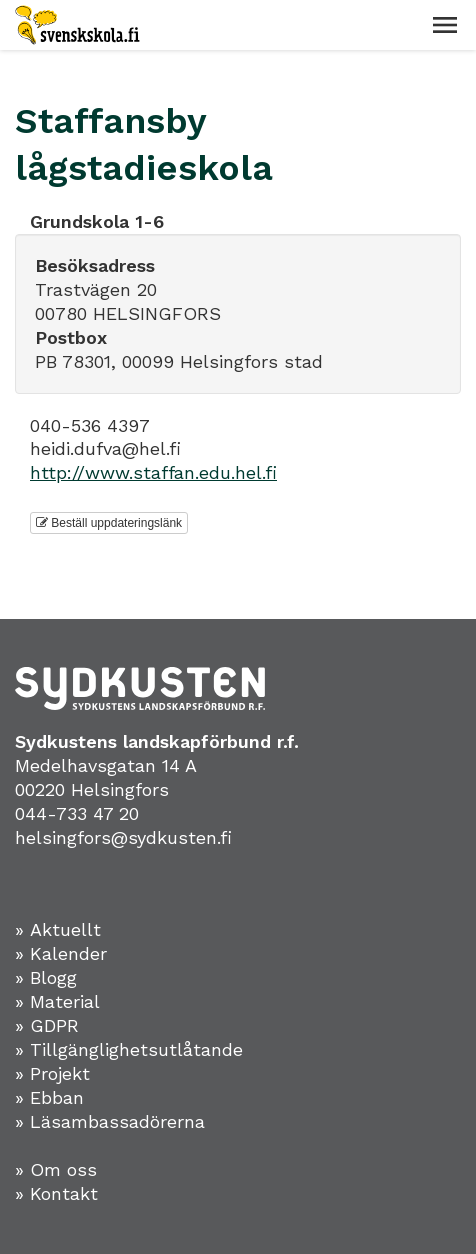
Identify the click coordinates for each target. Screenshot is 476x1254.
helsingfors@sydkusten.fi (123, 837)
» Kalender (61, 953)
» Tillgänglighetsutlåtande (129, 1049)
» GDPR (47, 1025)
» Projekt (52, 1073)
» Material (57, 1001)
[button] (445, 25)
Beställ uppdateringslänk (109, 523)
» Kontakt (56, 1193)
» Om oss (56, 1169)
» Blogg (46, 977)
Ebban (57, 1097)
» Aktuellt (58, 929)
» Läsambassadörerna (110, 1121)
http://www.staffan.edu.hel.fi (153, 472)
